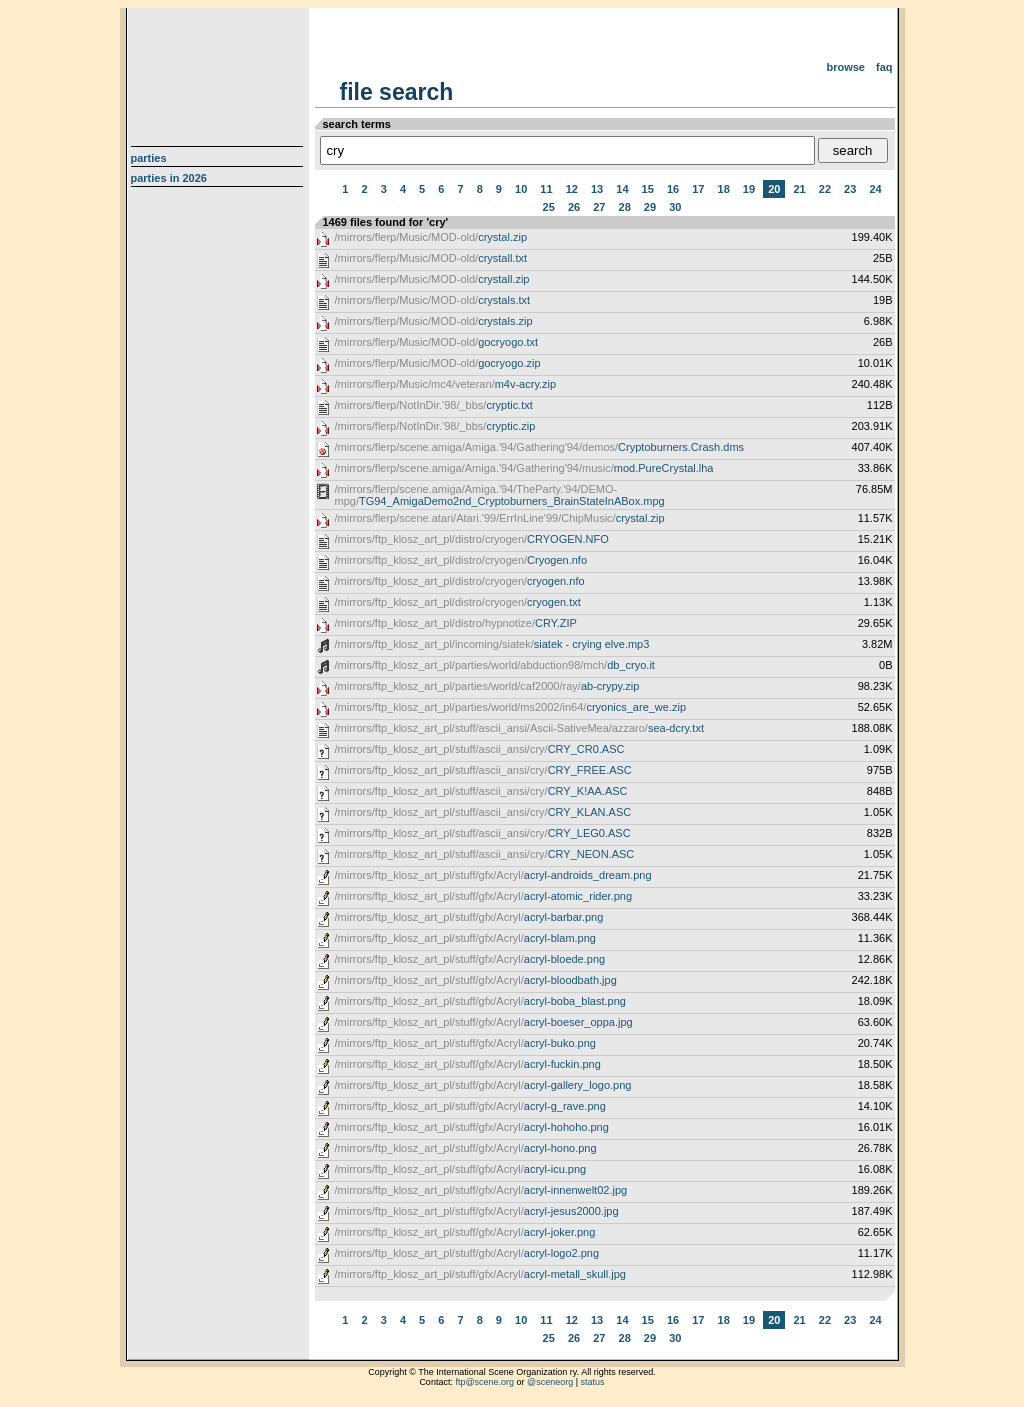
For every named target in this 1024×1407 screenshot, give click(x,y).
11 (546, 189)
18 (724, 189)
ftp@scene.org (484, 1382)
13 (597, 189)
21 (799, 189)
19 (749, 189)
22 (825, 189)
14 (622, 189)
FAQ (884, 67)
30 (675, 207)
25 (549, 207)
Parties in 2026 (169, 178)
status (593, 1382)
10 (521, 189)
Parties (149, 158)
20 (774, 189)
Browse (845, 67)
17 (698, 189)
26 (574, 207)
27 (599, 207)
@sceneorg (550, 1382)
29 (650, 207)
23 (850, 189)
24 (875, 189)
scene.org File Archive (219, 70)
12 (572, 189)
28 (625, 207)
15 (648, 189)
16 (673, 189)
